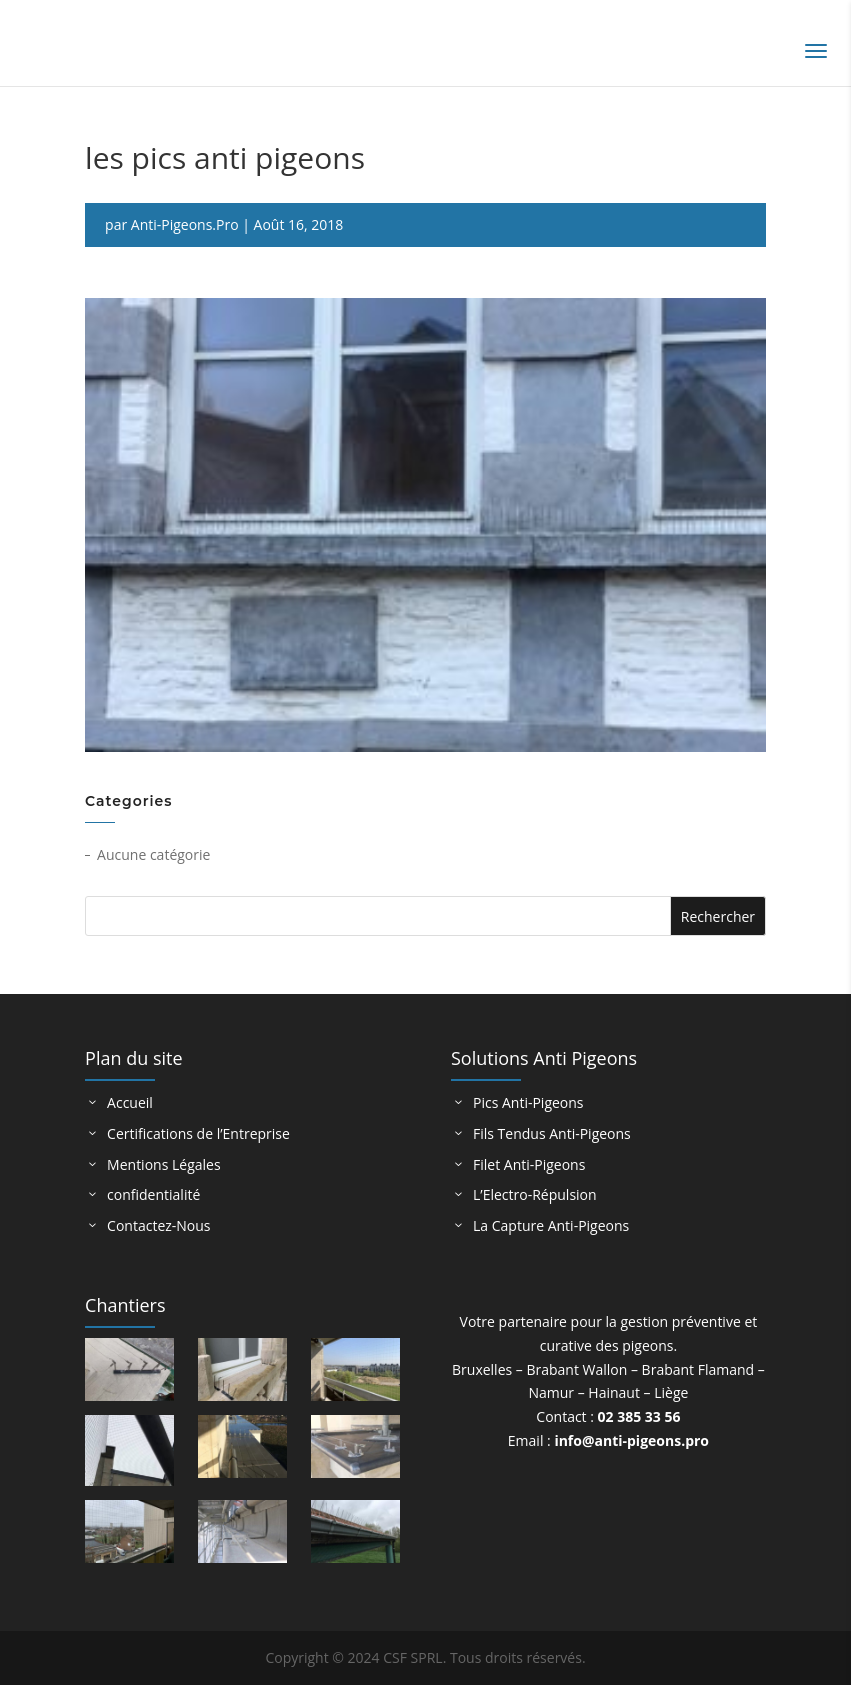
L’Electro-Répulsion (535, 1194)
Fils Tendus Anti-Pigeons (552, 1133)
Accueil (130, 1102)
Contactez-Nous (158, 1225)
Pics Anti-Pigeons (528, 1102)
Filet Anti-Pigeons (529, 1164)
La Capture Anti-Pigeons (551, 1225)
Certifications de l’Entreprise (198, 1133)
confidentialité (153, 1194)
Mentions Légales (164, 1164)
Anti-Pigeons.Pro (185, 224)
